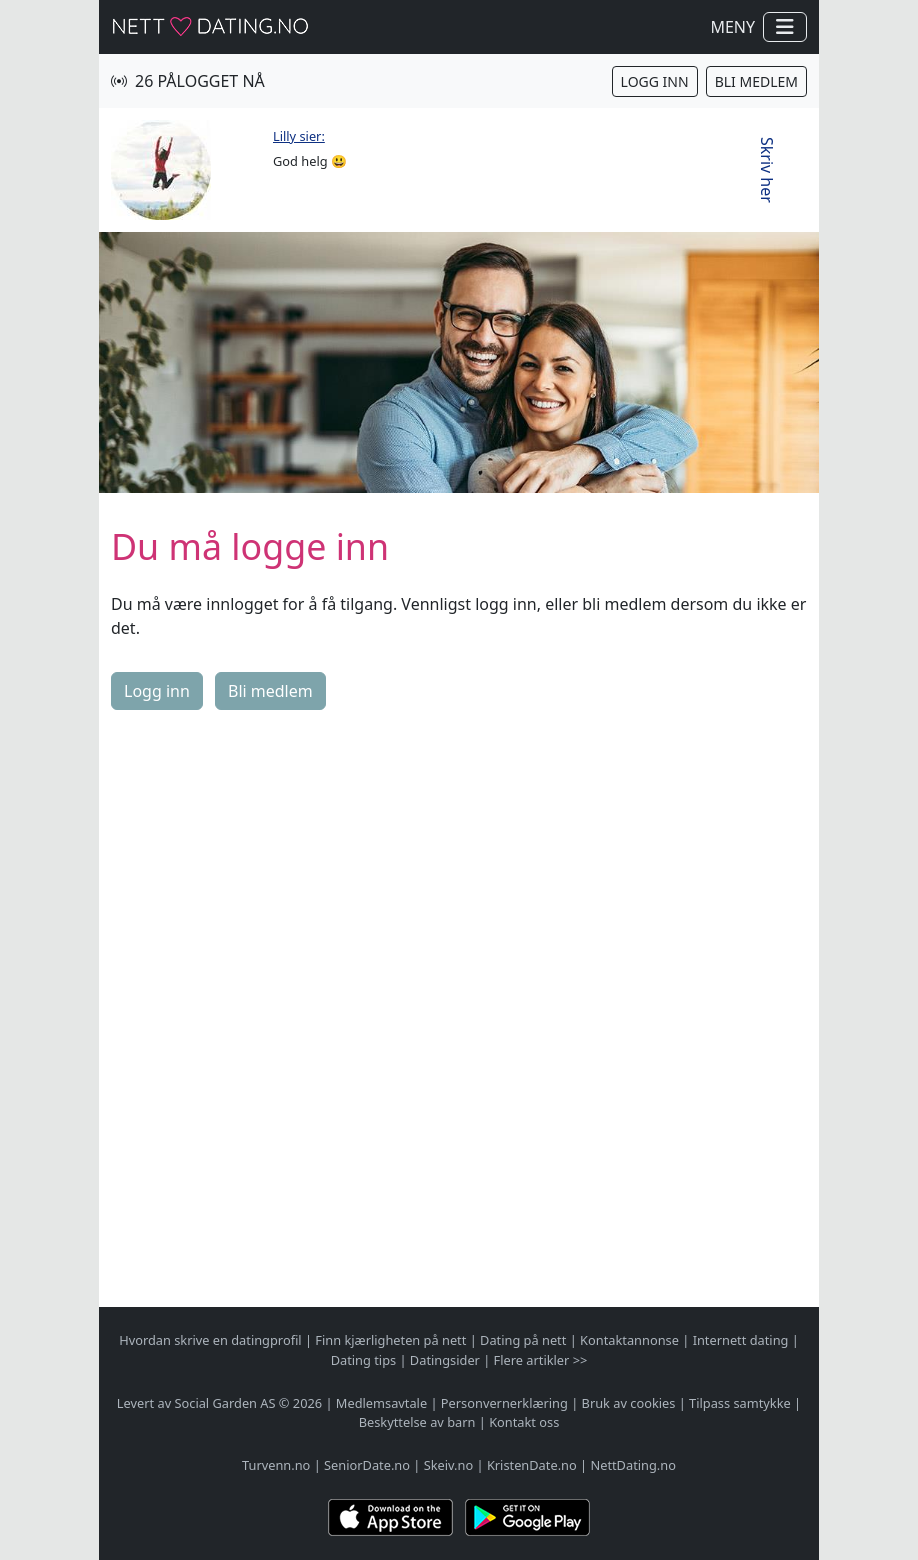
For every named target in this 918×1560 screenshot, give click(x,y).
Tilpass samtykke (740, 1403)
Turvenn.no (276, 1465)
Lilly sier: (299, 136)
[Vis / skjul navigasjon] (785, 27)
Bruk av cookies (629, 1403)
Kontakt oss (524, 1422)
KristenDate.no (532, 1465)
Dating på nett (523, 1340)
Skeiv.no (448, 1465)
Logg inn (655, 81)
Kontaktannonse (629, 1340)
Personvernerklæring (504, 1403)
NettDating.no (632, 1465)
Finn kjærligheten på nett (390, 1340)
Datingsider (445, 1360)
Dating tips (363, 1360)
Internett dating (741, 1340)
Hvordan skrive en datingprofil (210, 1340)
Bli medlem (756, 81)
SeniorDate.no (367, 1465)
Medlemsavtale (381, 1403)
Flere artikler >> (541, 1360)
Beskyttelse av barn (417, 1422)
